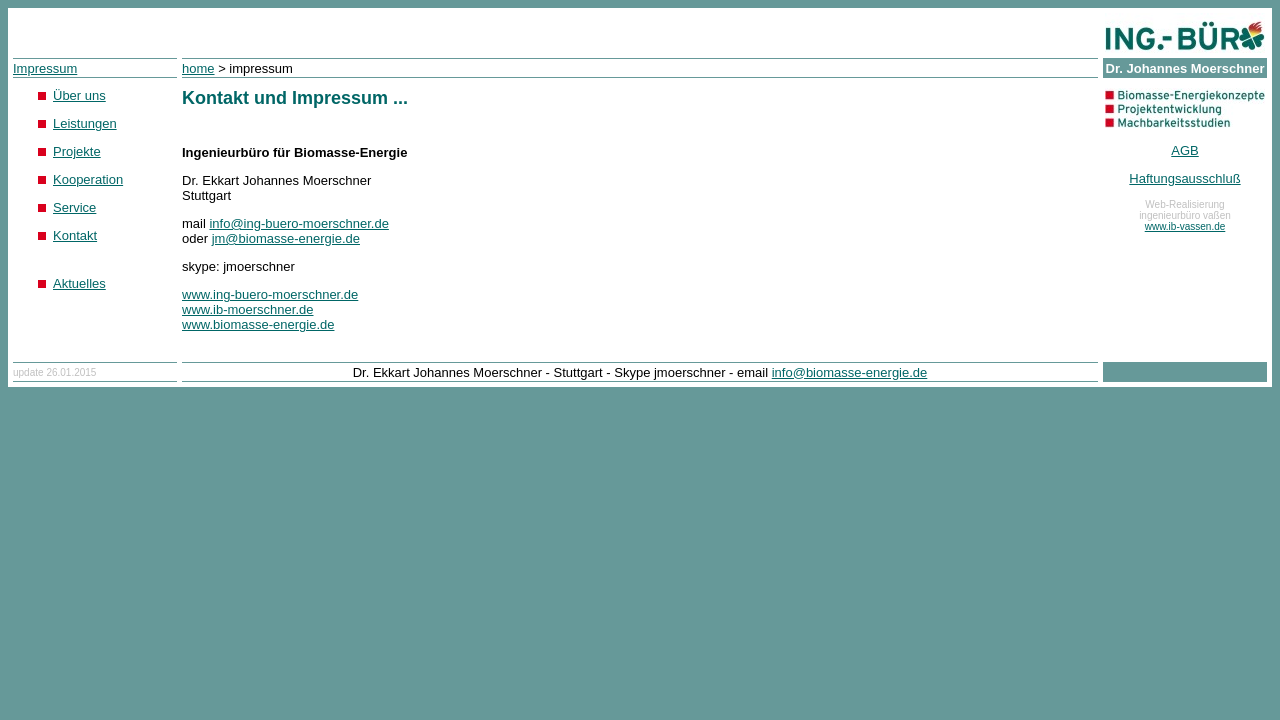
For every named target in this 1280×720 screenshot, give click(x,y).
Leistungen (85, 123)
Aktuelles (79, 283)
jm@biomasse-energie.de (286, 238)
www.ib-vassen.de (1185, 226)
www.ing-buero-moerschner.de (270, 294)
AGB (1184, 150)
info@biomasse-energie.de (850, 372)
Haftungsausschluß (1184, 178)
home (198, 68)
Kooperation (88, 179)
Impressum (45, 68)
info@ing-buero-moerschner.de (298, 223)
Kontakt (75, 235)
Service (74, 207)
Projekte (77, 151)
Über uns (79, 95)
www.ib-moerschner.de (248, 309)
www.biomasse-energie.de (258, 324)
